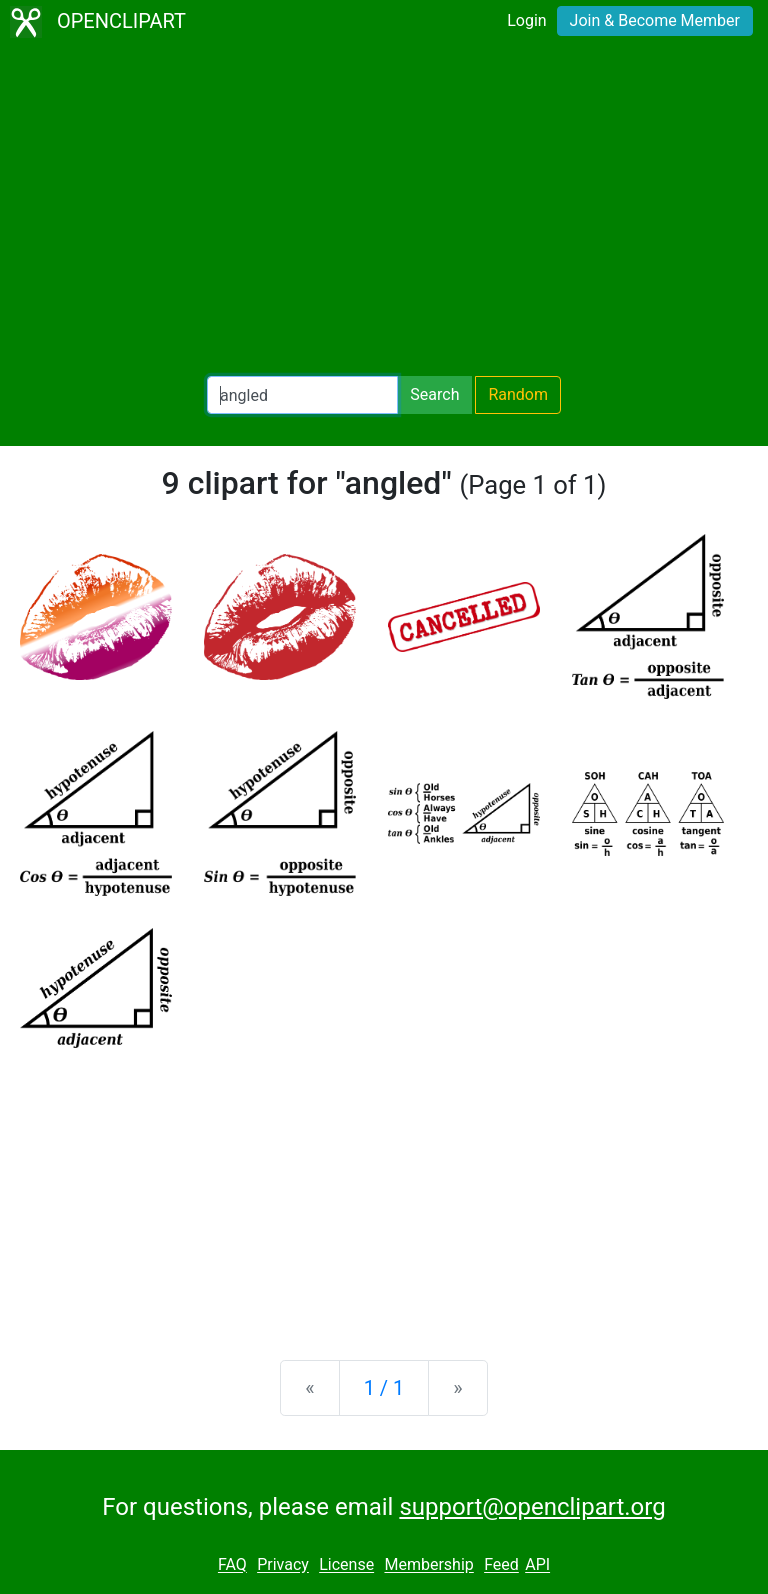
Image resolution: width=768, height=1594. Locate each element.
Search (434, 394)
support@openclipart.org (532, 1507)
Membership (428, 1565)
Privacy (283, 1565)
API (537, 1565)
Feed (501, 1565)
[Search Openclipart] (302, 395)
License (346, 1565)
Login (526, 20)
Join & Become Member (655, 20)
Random (518, 394)
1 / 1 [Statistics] (384, 1388)
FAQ (232, 1565)
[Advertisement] (384, 210)
